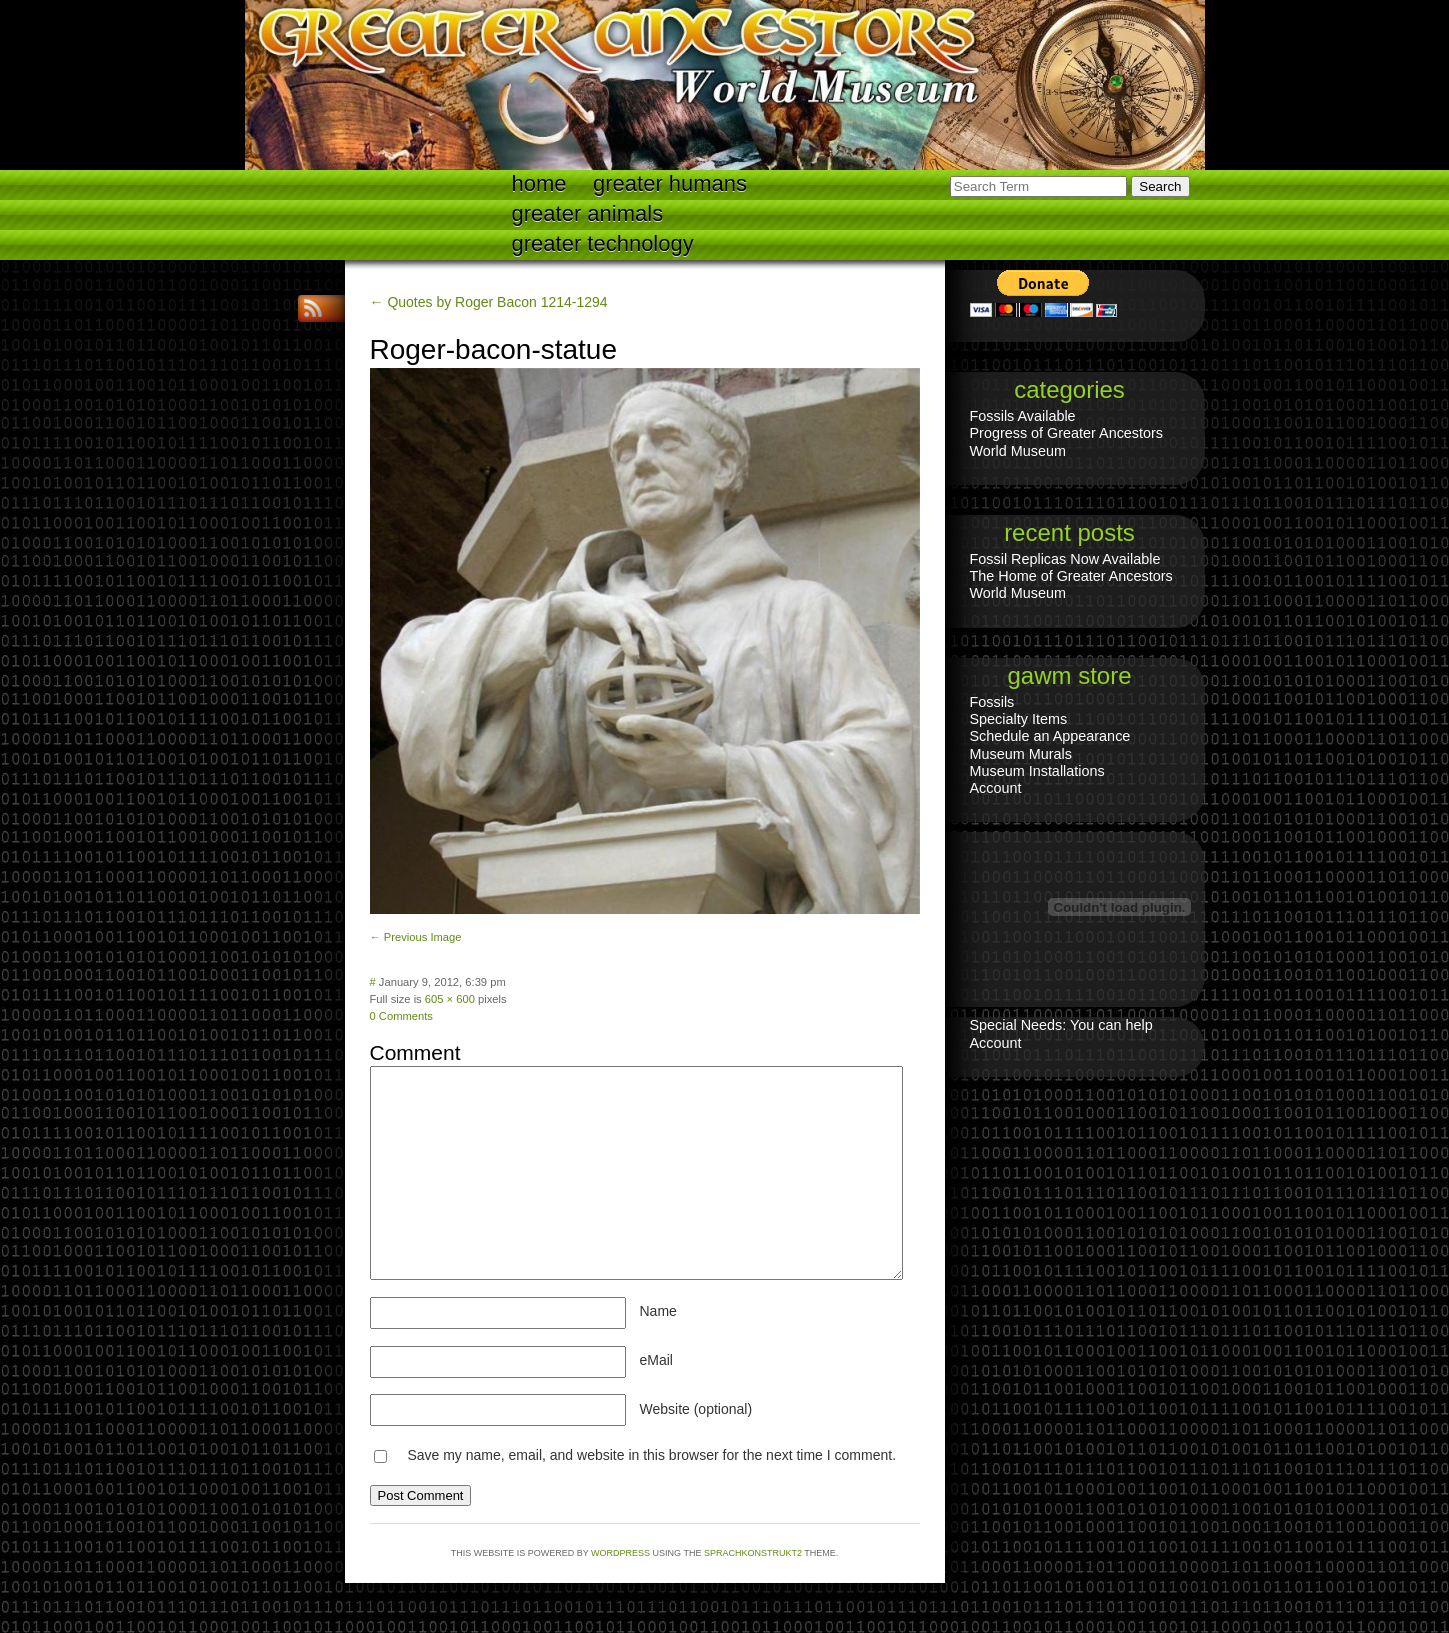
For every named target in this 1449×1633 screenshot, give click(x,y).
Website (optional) (696, 1409)
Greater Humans (670, 183)
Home (539, 183)
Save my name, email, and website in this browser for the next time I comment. (651, 1455)
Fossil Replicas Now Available (1065, 559)
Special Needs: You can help (1061, 1025)
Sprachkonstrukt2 (753, 1553)
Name (658, 1311)
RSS (315, 308)
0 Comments (401, 1016)
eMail (656, 1360)
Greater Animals (588, 213)
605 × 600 (450, 999)
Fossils (992, 702)
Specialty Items (1019, 719)
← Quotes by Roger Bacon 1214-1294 (489, 302)
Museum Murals (1021, 754)
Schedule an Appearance (1050, 736)
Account (996, 788)
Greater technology (603, 243)
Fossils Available (1023, 416)
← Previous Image (416, 937)
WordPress (620, 1553)
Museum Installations (1037, 771)
